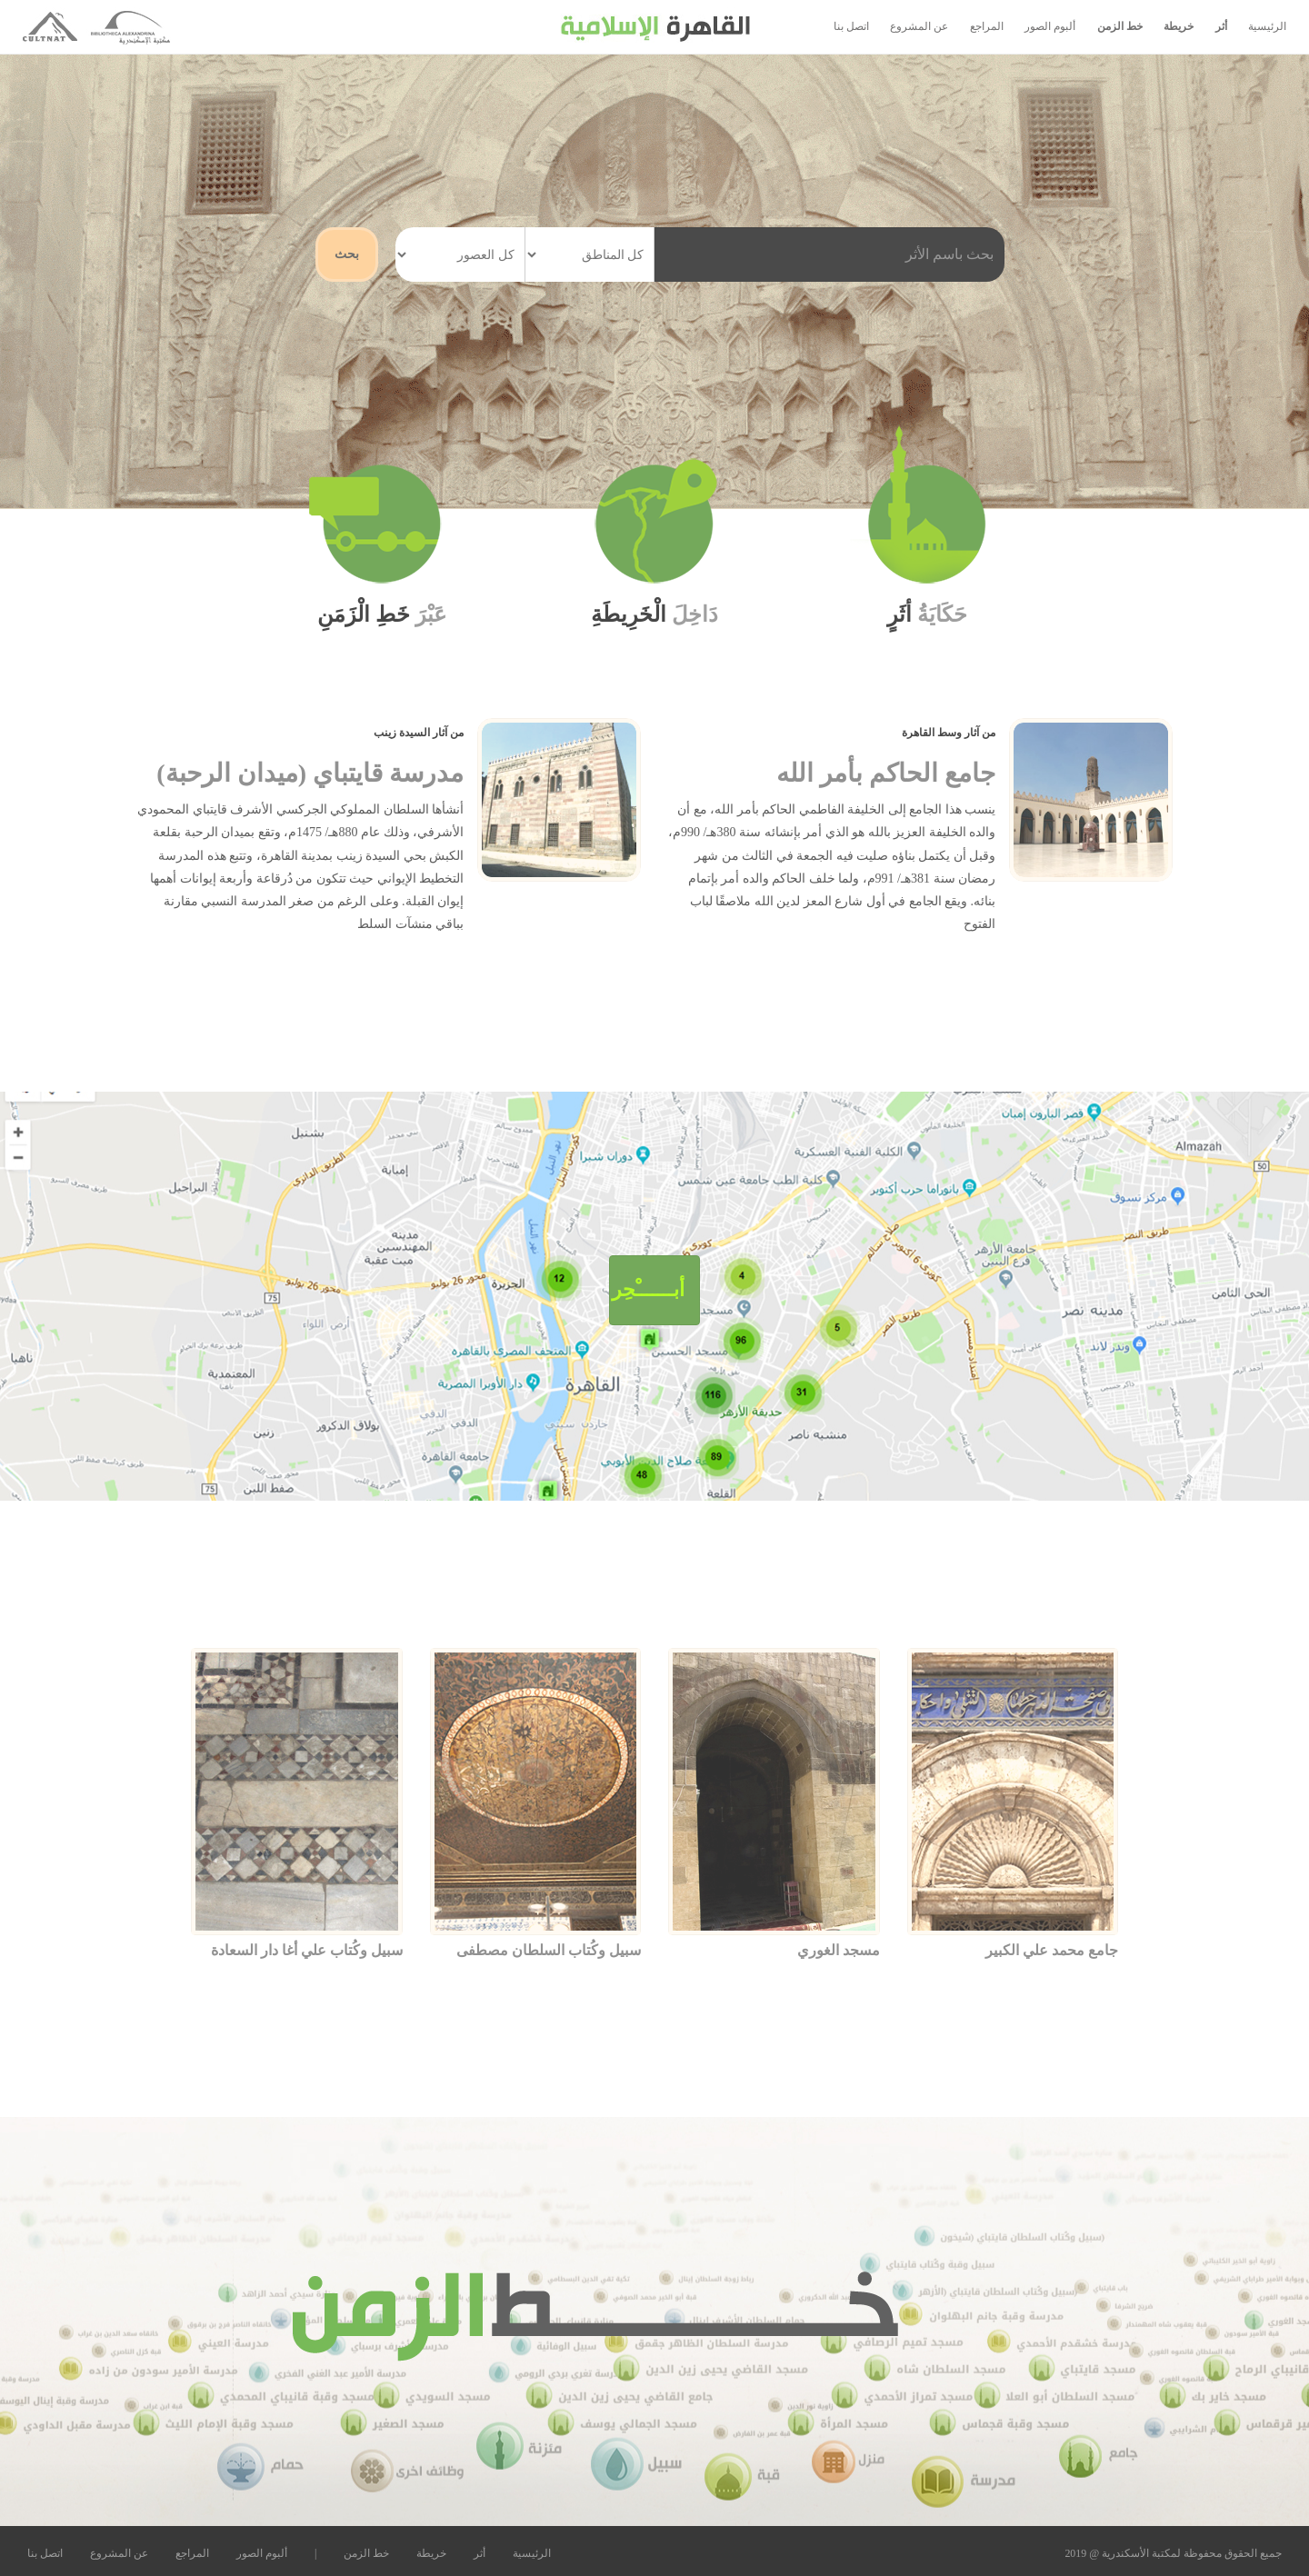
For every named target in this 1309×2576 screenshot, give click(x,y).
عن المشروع (919, 26)
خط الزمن (1120, 26)
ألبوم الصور (1049, 26)
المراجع (987, 26)
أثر (1221, 26)
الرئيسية (1267, 26)
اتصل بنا (851, 26)
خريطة (1179, 26)
